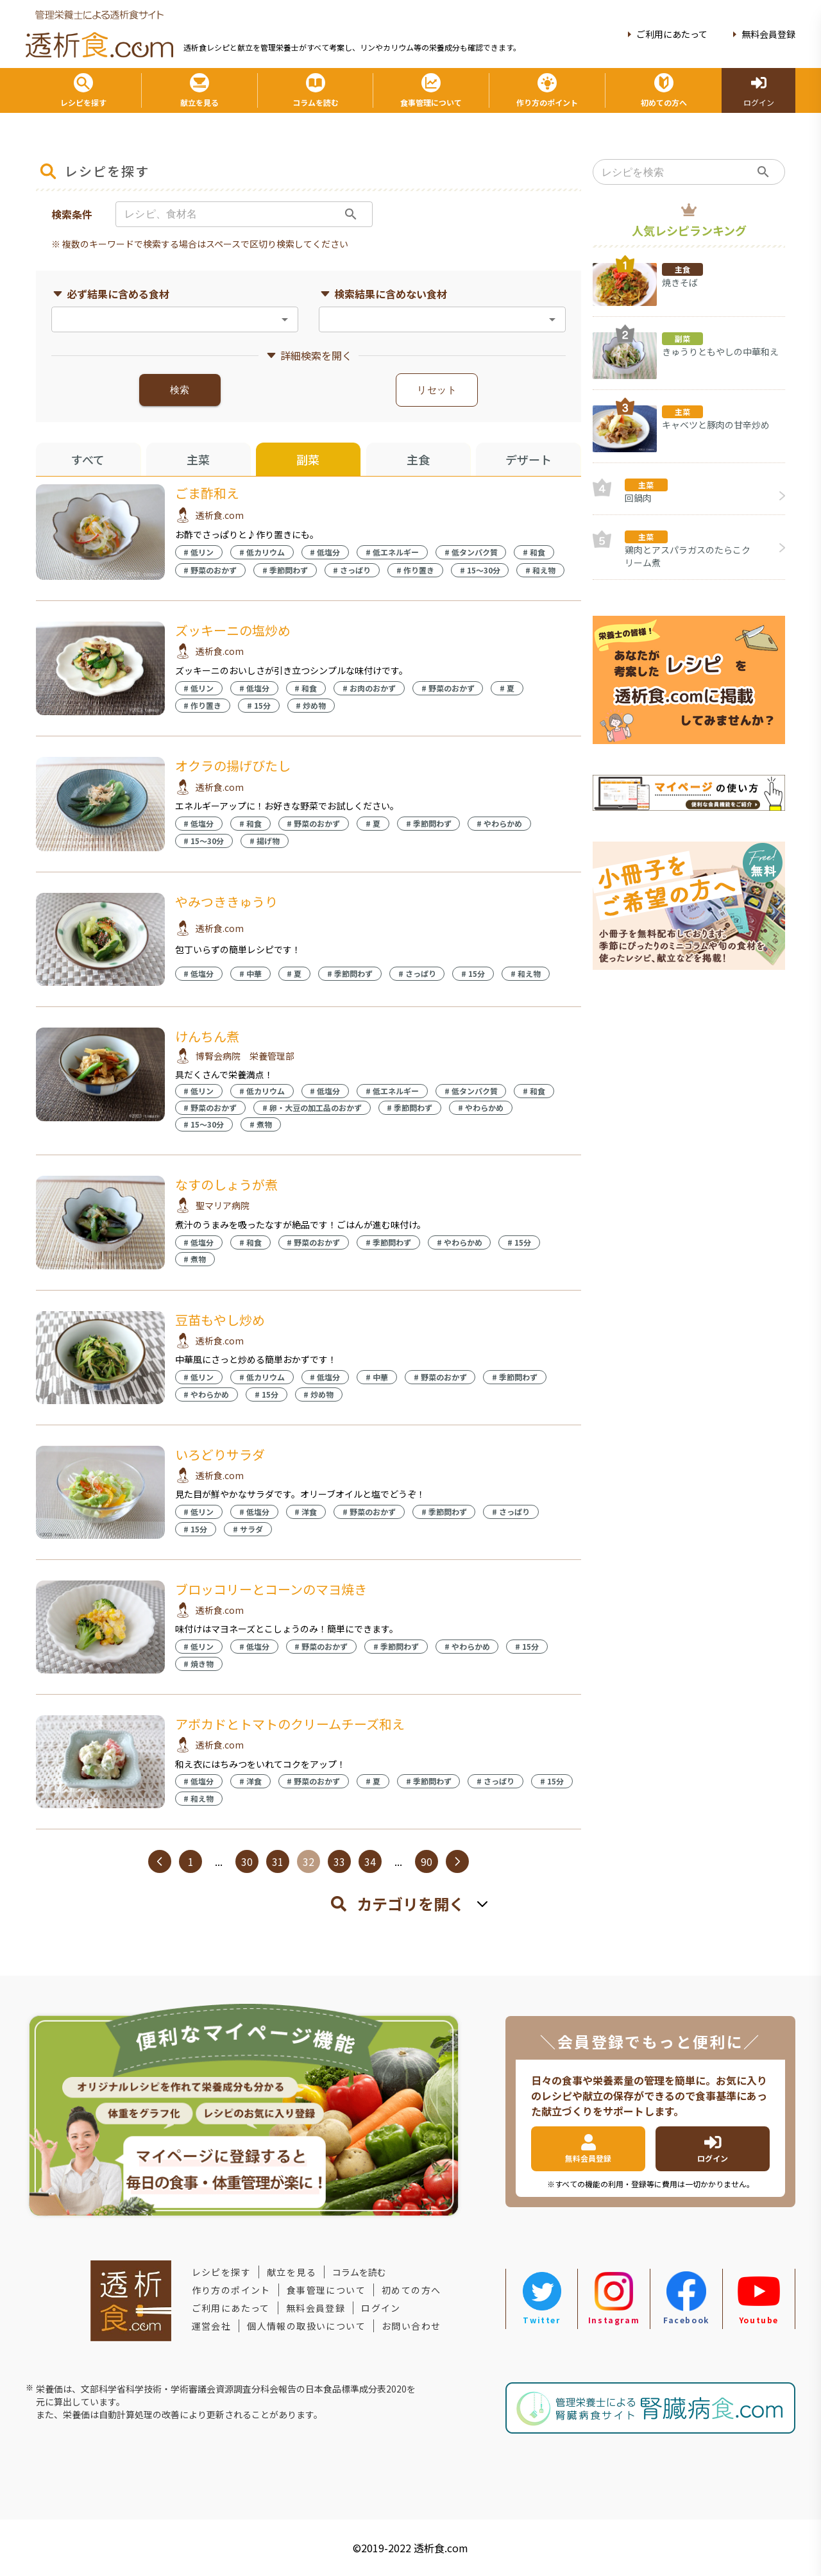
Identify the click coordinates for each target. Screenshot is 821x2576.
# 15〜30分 (480, 569)
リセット (436, 390)
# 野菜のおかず (210, 569)
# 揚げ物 (265, 840)
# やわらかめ (499, 823)
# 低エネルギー (392, 552)
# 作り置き (415, 569)
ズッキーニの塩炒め (233, 630)
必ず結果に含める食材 (110, 293)
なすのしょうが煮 (226, 1184)
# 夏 (507, 687)
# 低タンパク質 (471, 552)
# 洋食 (305, 1511)
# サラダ (248, 1528)
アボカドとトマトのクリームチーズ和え (290, 1724)
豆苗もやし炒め (220, 1319)
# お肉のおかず (369, 687)
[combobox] (164, 319)
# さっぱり (352, 569)
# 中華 (250, 973)
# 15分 (259, 705)
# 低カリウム (262, 552)
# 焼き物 (198, 1663)
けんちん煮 (207, 1036)
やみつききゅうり (226, 901)
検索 (180, 390)
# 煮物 (261, 1124)
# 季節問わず (285, 569)
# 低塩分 (325, 552)
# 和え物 (540, 569)
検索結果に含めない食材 (383, 293)
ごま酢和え (207, 493)
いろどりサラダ (220, 1454)
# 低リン (198, 552)
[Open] (285, 319)
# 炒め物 (311, 705)
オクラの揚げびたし (233, 765)
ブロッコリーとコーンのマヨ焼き (271, 1589)
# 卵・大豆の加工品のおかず (312, 1107)
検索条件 (71, 214)
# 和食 (534, 552)
